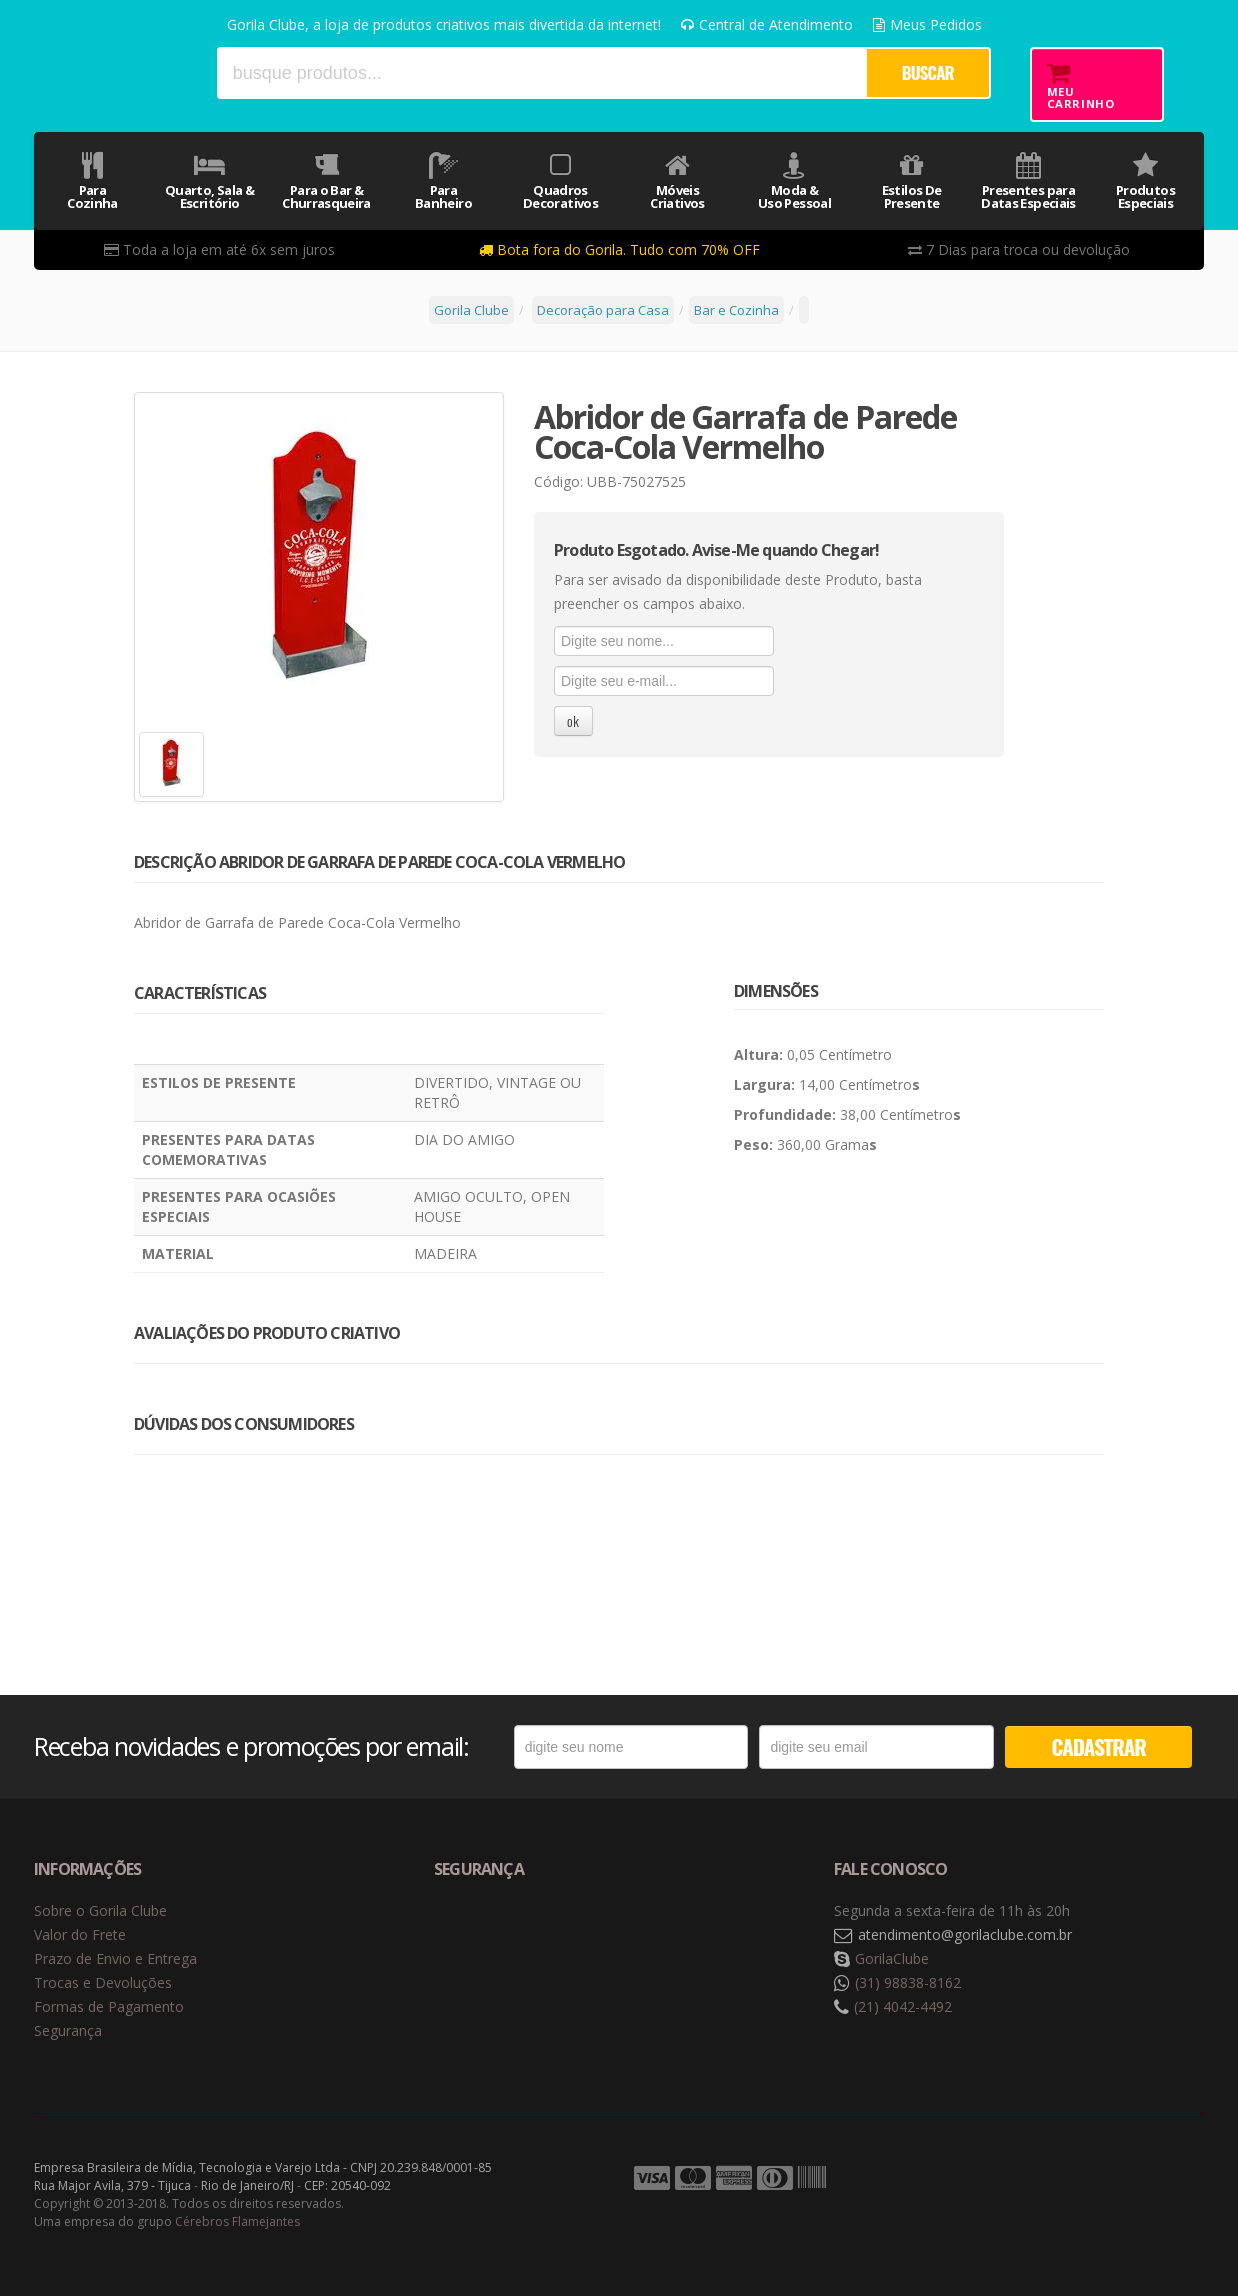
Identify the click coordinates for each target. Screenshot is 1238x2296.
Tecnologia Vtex (1154, 2179)
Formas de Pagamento (109, 2006)
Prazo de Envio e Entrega (115, 1958)
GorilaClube (892, 1958)
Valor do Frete (80, 1934)
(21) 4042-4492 (903, 2006)
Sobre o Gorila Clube (100, 1910)
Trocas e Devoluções (103, 1982)
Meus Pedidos (927, 24)
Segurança (68, 2030)
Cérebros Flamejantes (237, 2221)
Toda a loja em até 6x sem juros (219, 249)
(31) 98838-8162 (908, 1982)
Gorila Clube (116, 72)
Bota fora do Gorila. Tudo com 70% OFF (619, 249)
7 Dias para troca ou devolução (1019, 249)
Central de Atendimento (767, 24)
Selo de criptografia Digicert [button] (591, 1935)
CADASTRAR (1099, 1746)
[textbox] (541, 73)
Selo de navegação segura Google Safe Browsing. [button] (484, 1935)
